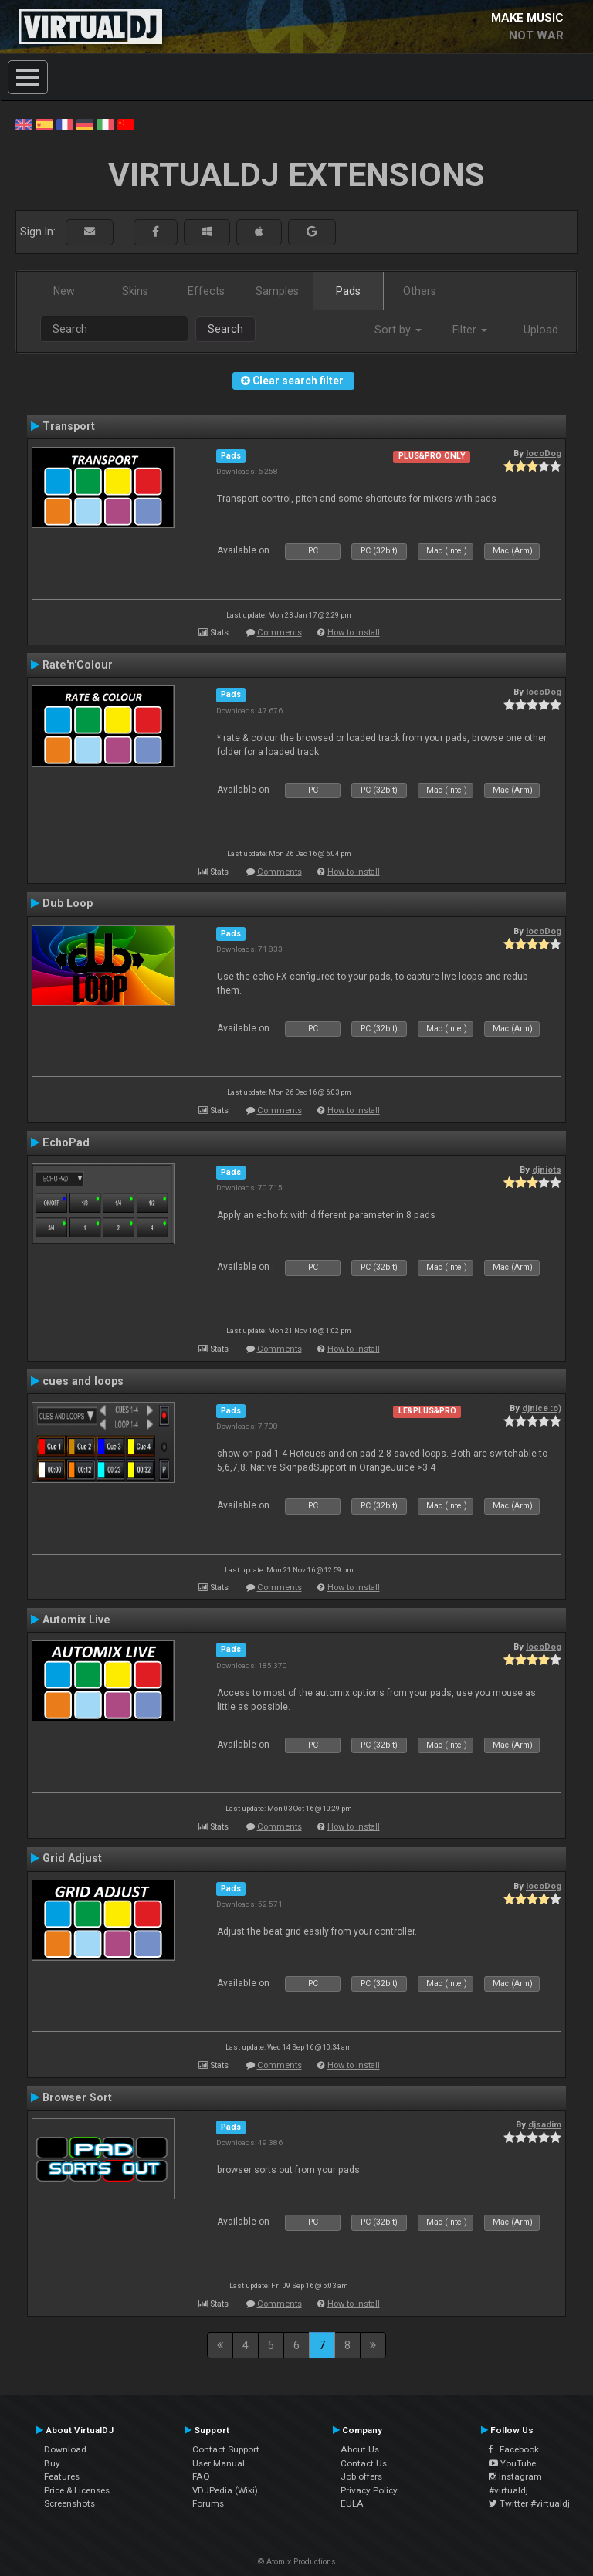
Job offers (361, 2476)
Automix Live (76, 1619)
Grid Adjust (72, 1858)
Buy (52, 2463)
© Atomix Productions (297, 2562)
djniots (546, 1169)
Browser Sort (77, 2097)
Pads (348, 291)
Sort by (398, 329)
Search (225, 329)
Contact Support (225, 2449)
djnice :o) (541, 1408)
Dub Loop (67, 903)
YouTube (512, 2463)
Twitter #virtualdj (529, 2503)
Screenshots (69, 2503)
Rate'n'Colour (77, 664)
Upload (541, 329)
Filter (469, 329)
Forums (208, 2503)
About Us (360, 2449)
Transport (68, 426)
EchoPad (66, 1142)
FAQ (201, 2476)
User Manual (218, 2463)
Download (65, 2449)
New (64, 291)
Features (62, 2476)
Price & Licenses (77, 2490)
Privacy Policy (369, 2490)
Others (419, 291)
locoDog (543, 453)
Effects (206, 291)
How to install (353, 633)
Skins (135, 291)
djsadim (544, 2124)
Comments (279, 633)
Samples (277, 291)
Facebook (514, 2449)
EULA (352, 2503)
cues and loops (83, 1381)
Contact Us (364, 2463)
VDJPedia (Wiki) (225, 2490)
